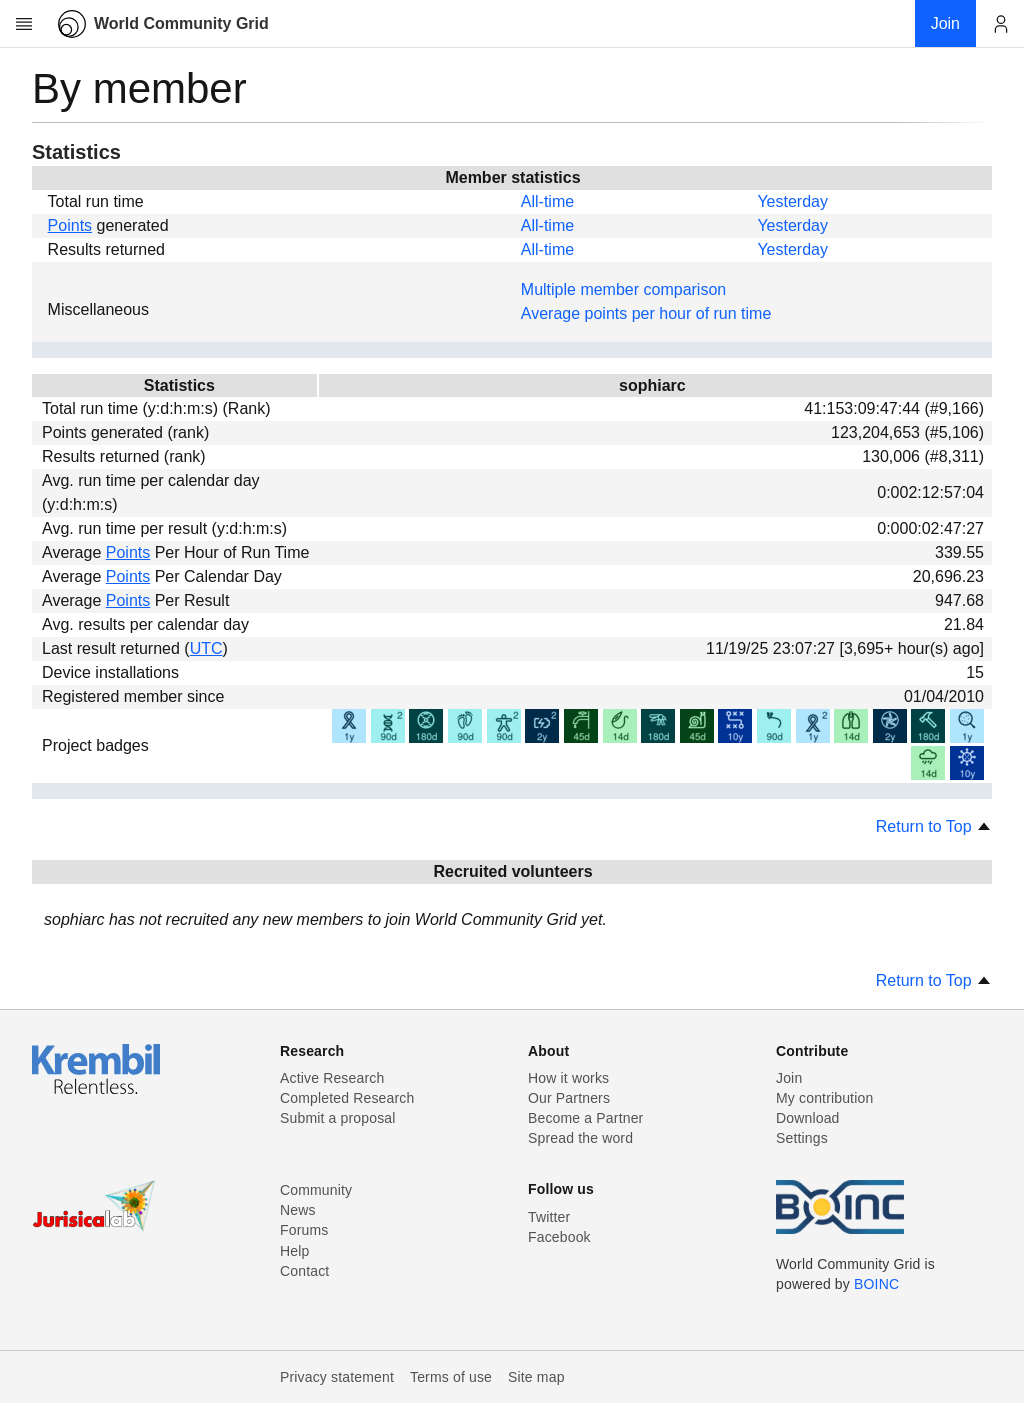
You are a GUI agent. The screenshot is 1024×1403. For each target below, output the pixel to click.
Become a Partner (585, 1118)
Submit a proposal (338, 1118)
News (298, 1210)
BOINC (876, 1284)
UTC (206, 648)
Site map (536, 1377)
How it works (568, 1078)
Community (316, 1190)
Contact (304, 1271)
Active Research (332, 1078)
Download (808, 1118)
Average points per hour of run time (646, 313)
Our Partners (569, 1098)
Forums (304, 1230)
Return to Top (934, 826)
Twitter (549, 1217)
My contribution (824, 1098)
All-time (547, 201)
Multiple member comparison (623, 289)
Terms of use (451, 1377)
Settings (802, 1138)
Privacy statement (337, 1377)
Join (789, 1078)
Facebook (559, 1237)
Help (294, 1251)
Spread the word (580, 1138)
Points (70, 225)
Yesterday (792, 201)
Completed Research (347, 1098)
